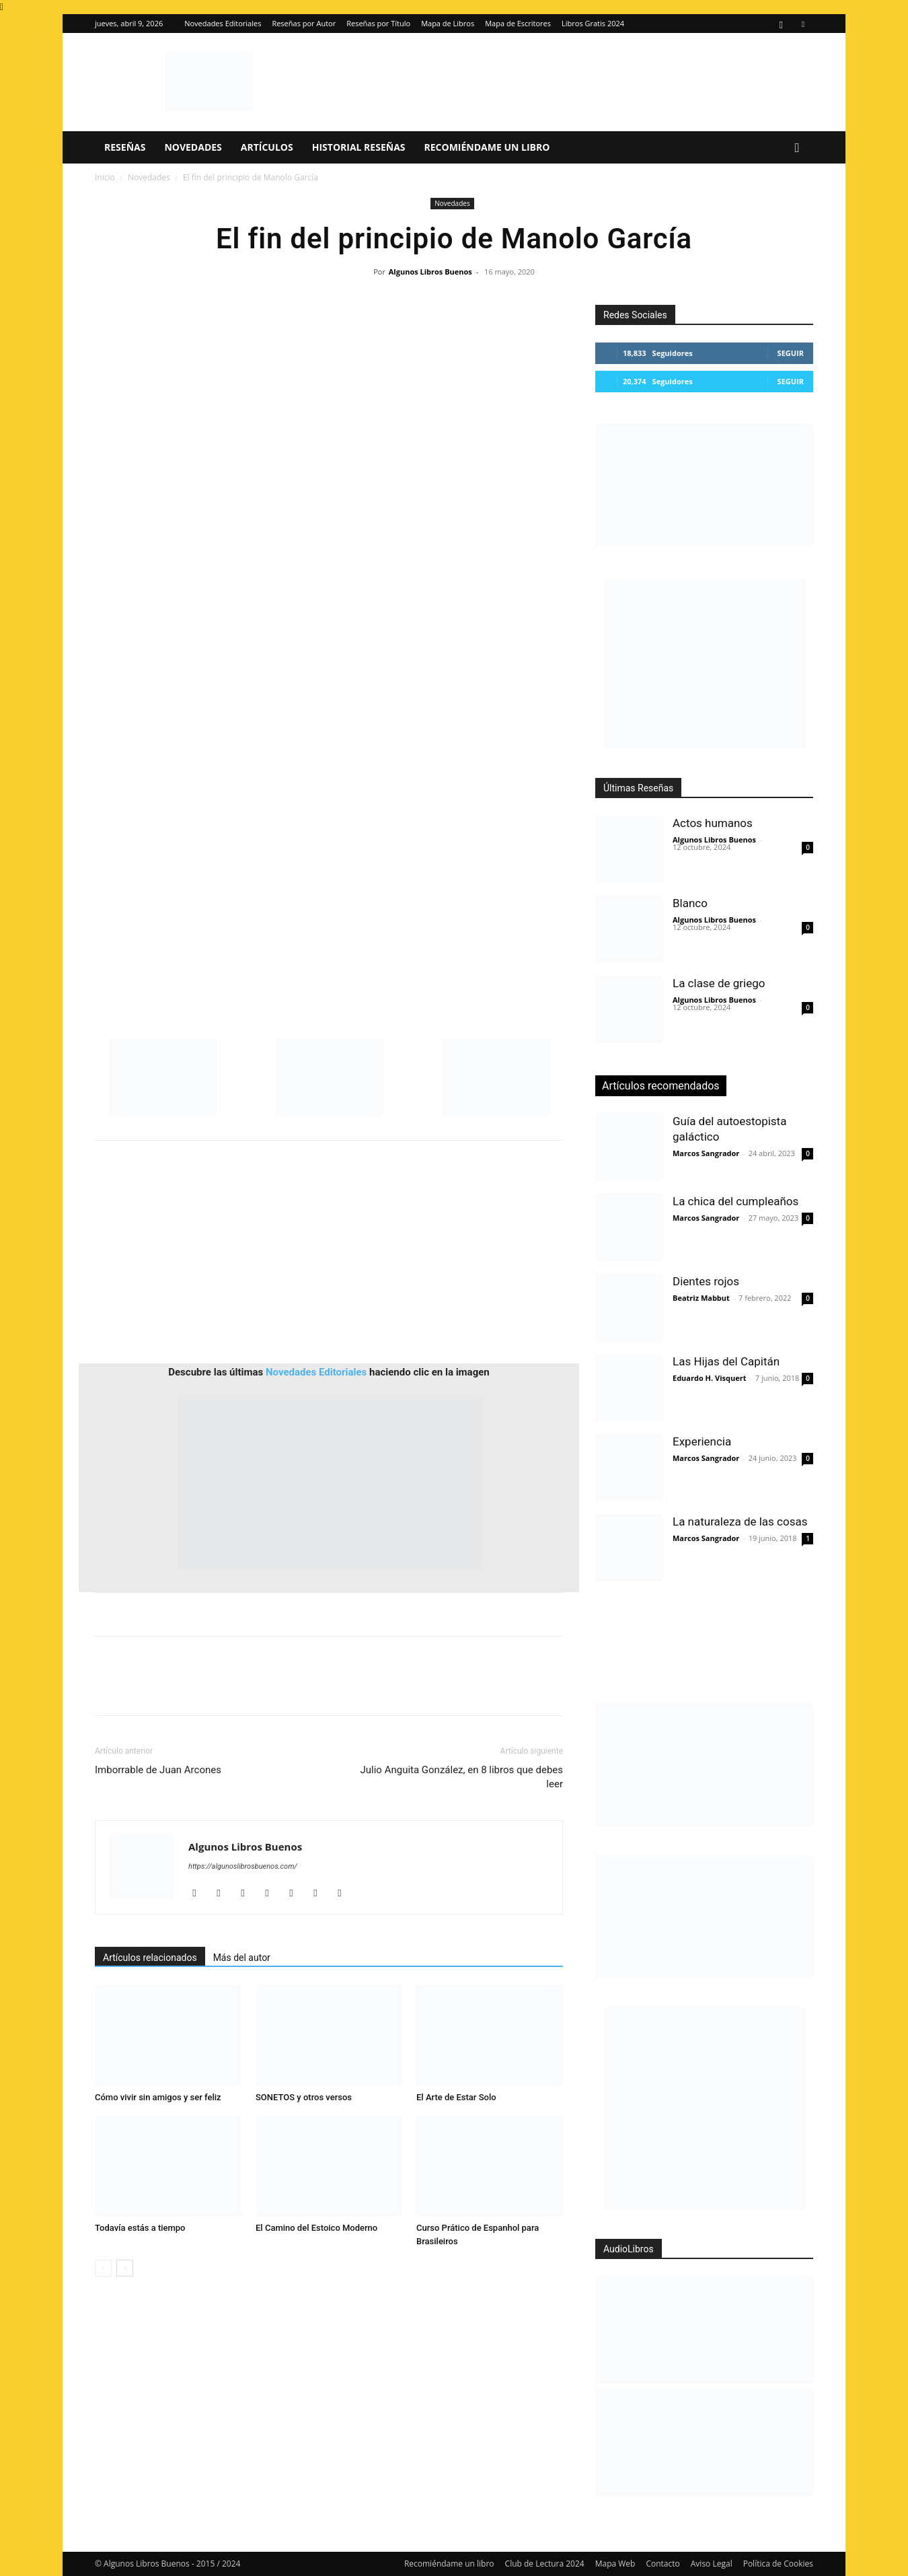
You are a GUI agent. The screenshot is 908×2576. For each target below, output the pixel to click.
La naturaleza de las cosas (740, 1521)
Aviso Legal (711, 2563)
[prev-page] (103, 2268)
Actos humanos (713, 823)
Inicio (105, 177)
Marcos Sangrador (706, 1153)
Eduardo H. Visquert (709, 1378)
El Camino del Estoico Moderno (316, 2228)
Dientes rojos (706, 1281)
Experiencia (702, 1441)
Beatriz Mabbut (701, 1298)
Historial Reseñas (359, 147)
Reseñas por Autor (304, 23)
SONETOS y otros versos (304, 2097)
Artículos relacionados (150, 1957)
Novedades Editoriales (222, 23)
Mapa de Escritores (518, 23)
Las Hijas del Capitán (726, 1361)
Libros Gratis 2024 (593, 23)
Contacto (662, 2563)
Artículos (267, 147)
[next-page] (124, 2268)
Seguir (791, 353)
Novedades (192, 147)
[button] (797, 148)
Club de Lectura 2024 (544, 2563)
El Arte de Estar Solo (456, 2097)
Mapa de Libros (447, 23)
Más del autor (241, 1957)
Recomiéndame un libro (487, 147)
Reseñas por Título (378, 23)
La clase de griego (719, 983)
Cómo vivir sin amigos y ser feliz (158, 2097)
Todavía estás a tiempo (140, 2228)
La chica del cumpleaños (735, 1201)
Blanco (690, 903)
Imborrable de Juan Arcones (158, 1770)
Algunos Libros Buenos (430, 271)
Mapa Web (615, 2563)
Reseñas (124, 147)
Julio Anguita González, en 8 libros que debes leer (462, 1777)
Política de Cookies (778, 2563)
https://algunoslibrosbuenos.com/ (242, 1866)
